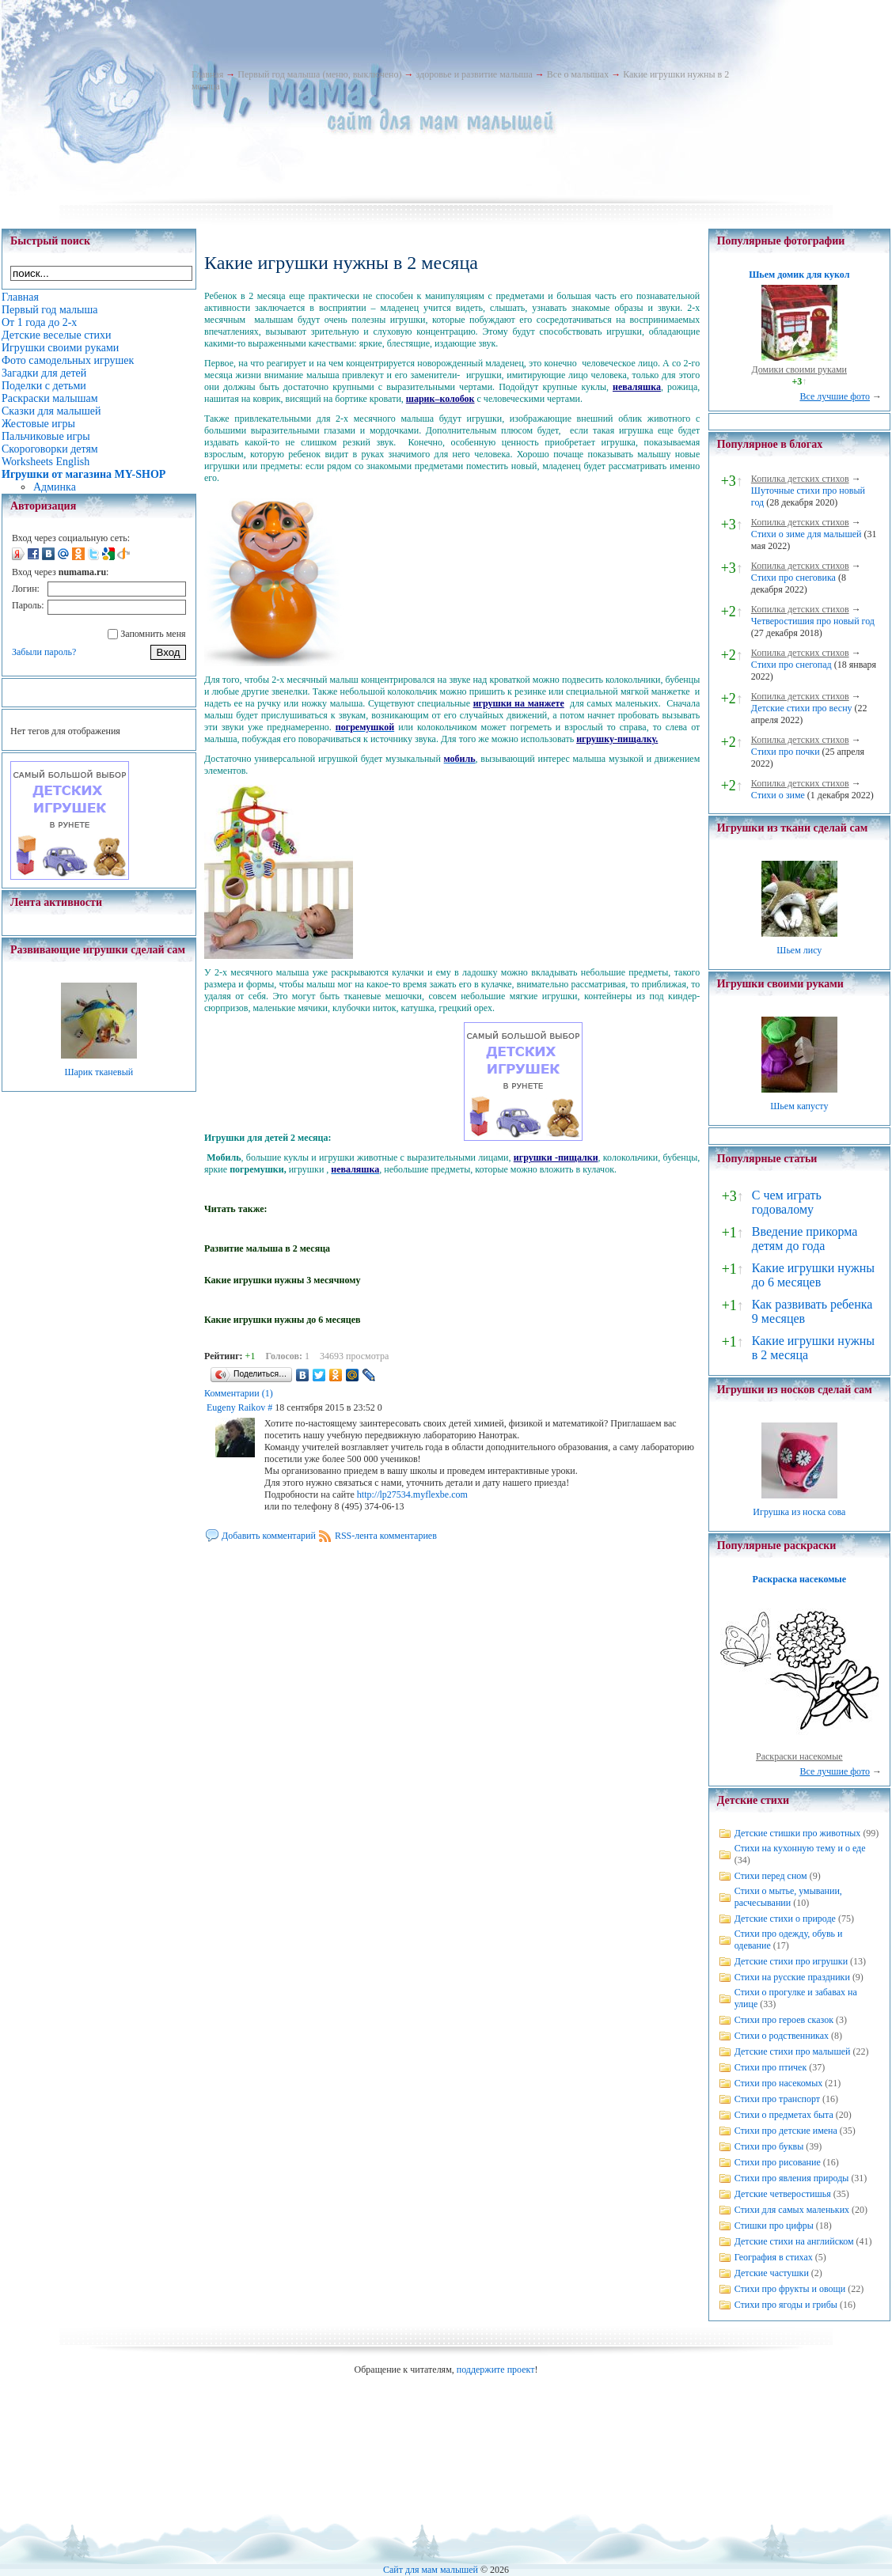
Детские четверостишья (782, 2193)
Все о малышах (578, 74)
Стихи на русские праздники (792, 1977)
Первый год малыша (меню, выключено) (319, 74)
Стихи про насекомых (778, 2083)
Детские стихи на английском (794, 2241)
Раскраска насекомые (799, 1579)
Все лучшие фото (834, 396)
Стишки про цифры (774, 2225)
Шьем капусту (799, 1106)
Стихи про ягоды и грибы (785, 2304)
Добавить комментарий (269, 1535)
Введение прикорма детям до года (804, 1238)
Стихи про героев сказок (783, 2019)
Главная (207, 74)
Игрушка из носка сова (799, 1511)
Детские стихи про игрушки (791, 1961)
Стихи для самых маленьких (791, 2209)
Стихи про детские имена (785, 2130)
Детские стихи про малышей (792, 2051)
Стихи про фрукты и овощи (790, 2288)
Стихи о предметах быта (783, 2114)
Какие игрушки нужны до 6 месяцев (813, 1275)
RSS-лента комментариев (386, 1535)
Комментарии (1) (238, 1393)
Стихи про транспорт (777, 2098)
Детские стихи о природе (785, 1918)
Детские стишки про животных (797, 1833)
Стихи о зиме (778, 795)
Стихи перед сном (770, 1875)
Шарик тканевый (98, 1072)
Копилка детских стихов (800, 478)
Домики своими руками (799, 369)
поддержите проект (496, 2369)
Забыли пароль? (44, 651)
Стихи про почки (785, 751)
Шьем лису (799, 950)
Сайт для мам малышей (430, 2569)
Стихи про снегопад (791, 664)
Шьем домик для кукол (799, 274)
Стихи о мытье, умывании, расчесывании (788, 1896)
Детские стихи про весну (801, 708)
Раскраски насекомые (799, 1756)
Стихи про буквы (769, 2146)
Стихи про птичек (770, 2067)
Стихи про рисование (777, 2162)
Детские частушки (771, 2273)
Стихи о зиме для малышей (806, 534)
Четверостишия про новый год (813, 621)
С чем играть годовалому (787, 1202)
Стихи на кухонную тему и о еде (800, 1848)
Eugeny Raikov (236, 1407)
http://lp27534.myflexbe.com (412, 1494)
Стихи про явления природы (791, 2178)
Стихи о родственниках (781, 2035)
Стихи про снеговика (793, 577)
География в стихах (773, 2257)
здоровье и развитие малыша (474, 74)
